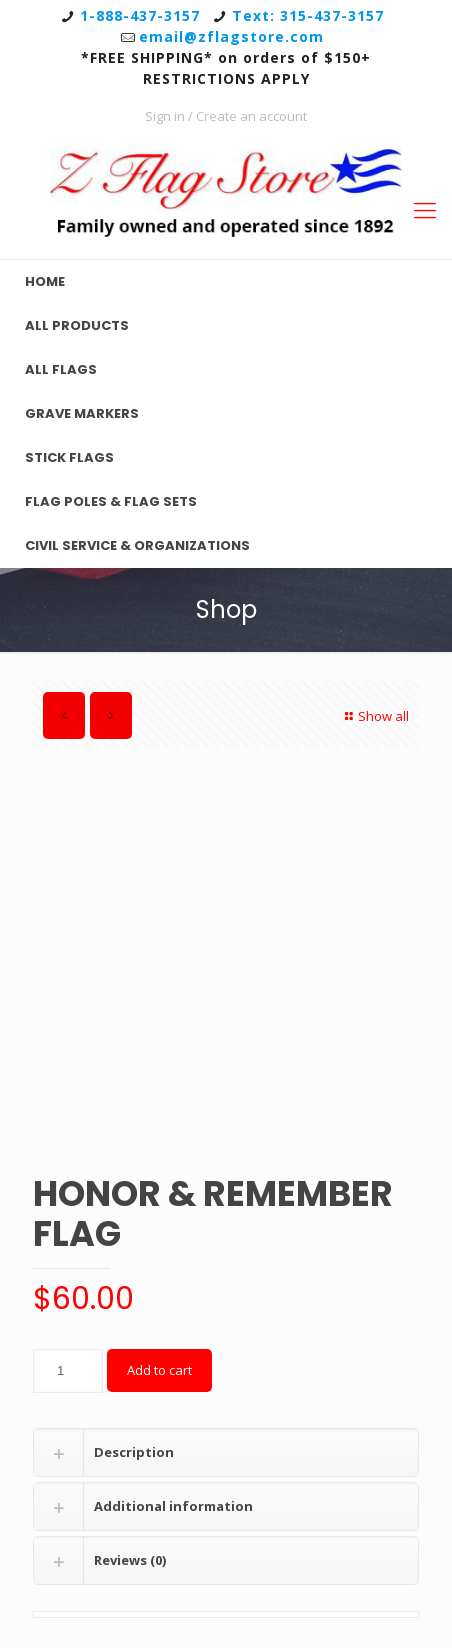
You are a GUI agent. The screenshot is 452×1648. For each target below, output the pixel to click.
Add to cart (159, 1370)
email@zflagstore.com (231, 36)
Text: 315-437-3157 (308, 15)
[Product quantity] (68, 1371)
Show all (374, 716)
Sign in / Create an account (226, 116)
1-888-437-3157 (140, 15)
